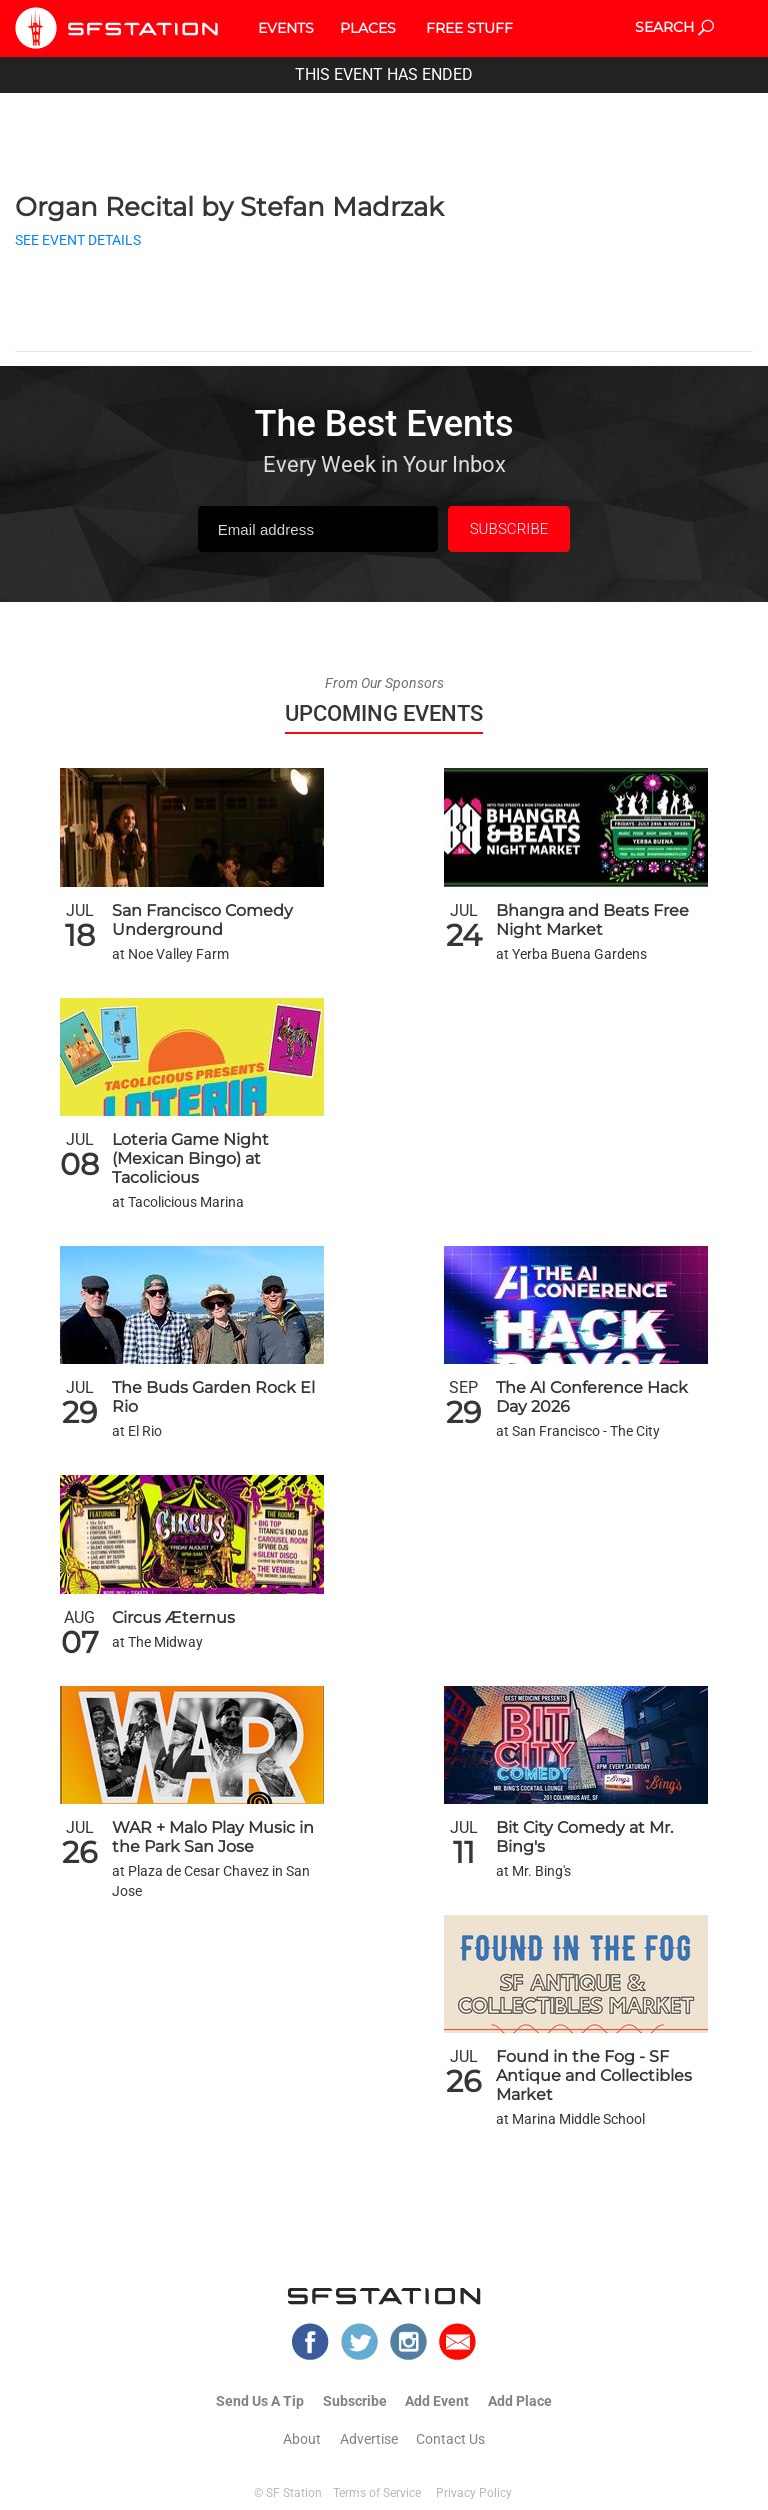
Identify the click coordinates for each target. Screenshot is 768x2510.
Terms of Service (377, 2493)
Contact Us (450, 2439)
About (302, 2439)
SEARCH (674, 27)
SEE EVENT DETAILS (78, 240)
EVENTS (286, 28)
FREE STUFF (469, 28)
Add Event (437, 2401)
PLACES (368, 28)
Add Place (520, 2401)
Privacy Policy (474, 2493)
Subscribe (355, 2401)
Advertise (369, 2439)
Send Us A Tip (260, 2401)
